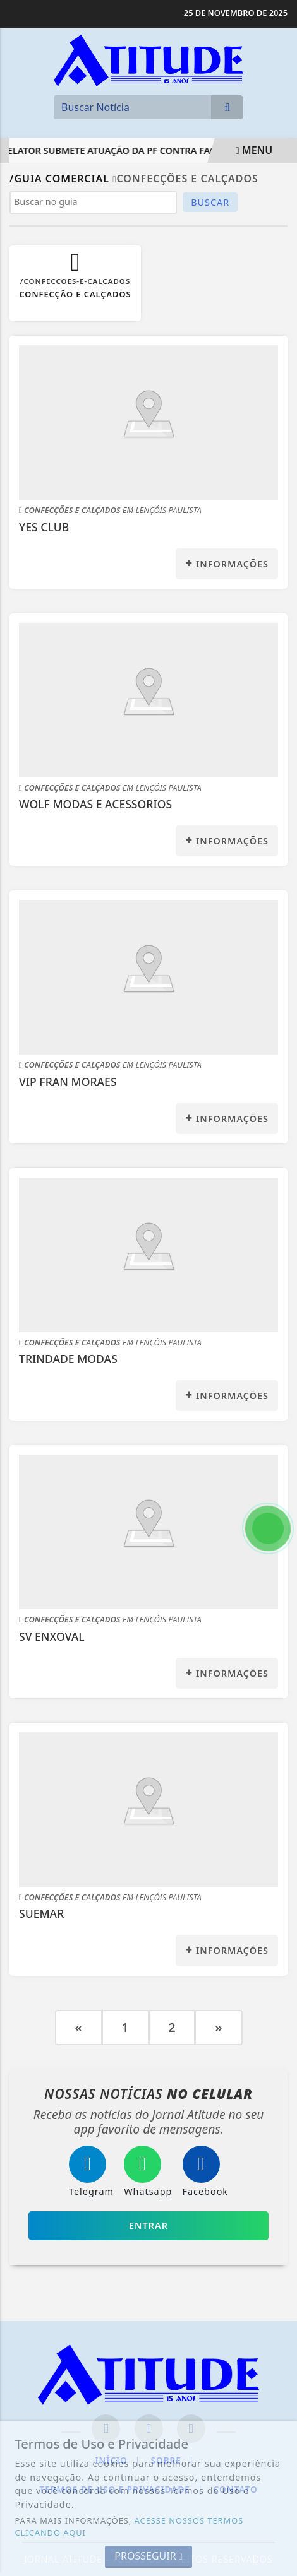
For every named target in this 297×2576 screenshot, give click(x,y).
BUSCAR (210, 202)
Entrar (148, 2225)
